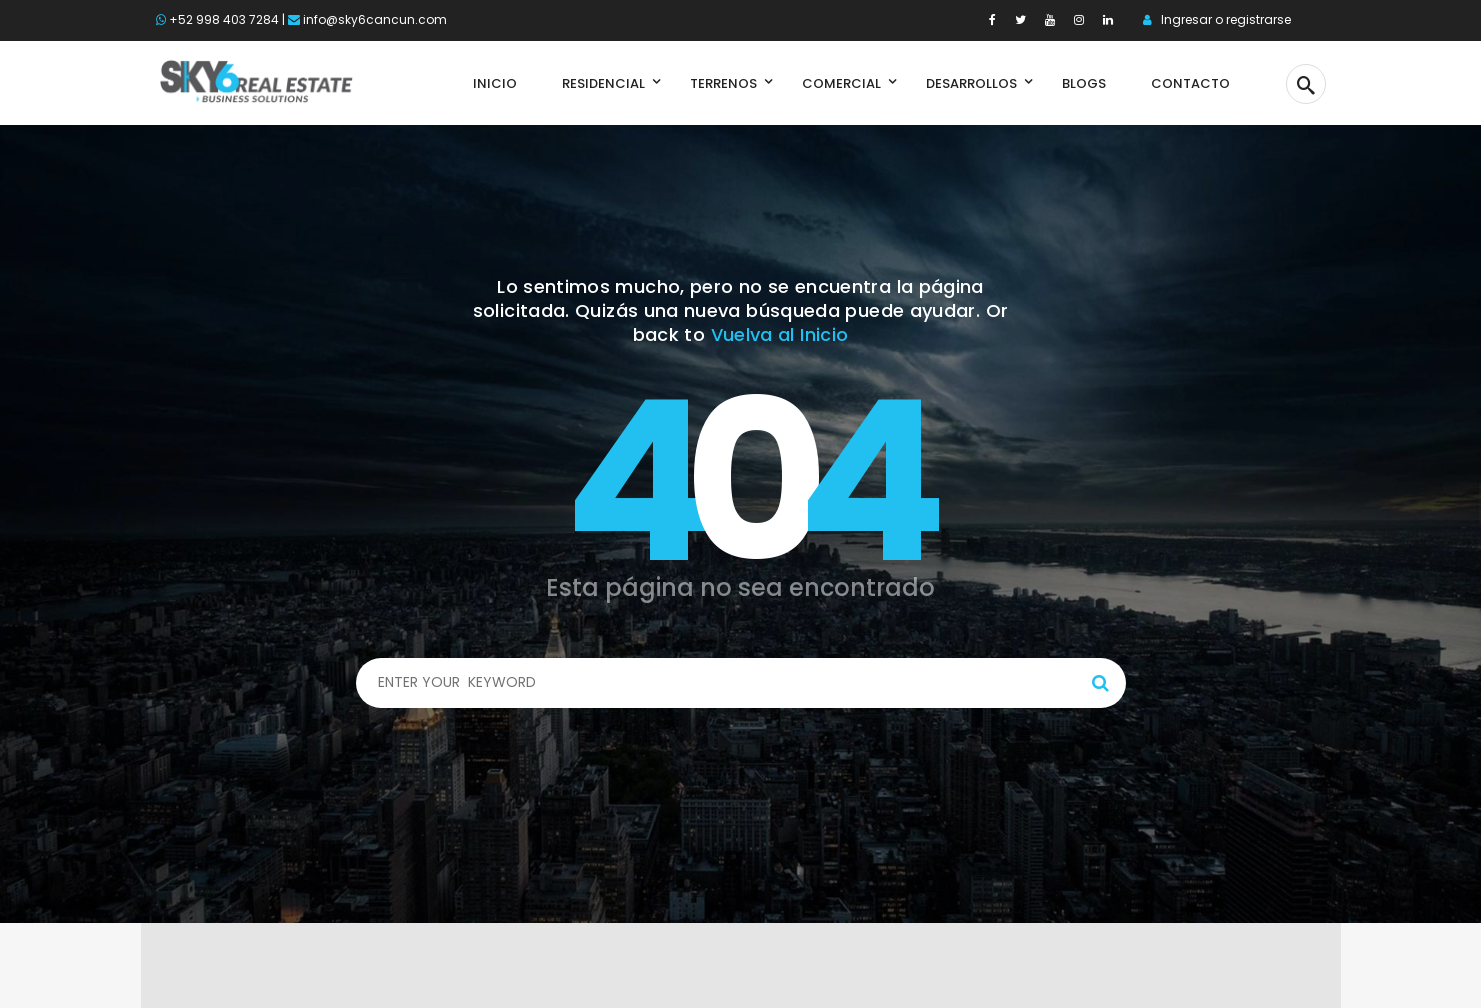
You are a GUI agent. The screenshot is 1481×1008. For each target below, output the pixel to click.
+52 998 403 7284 (224, 19)
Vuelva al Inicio (780, 334)
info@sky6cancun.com (375, 19)
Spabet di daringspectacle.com (310, 931)
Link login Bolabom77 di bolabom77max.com (336, 982)
